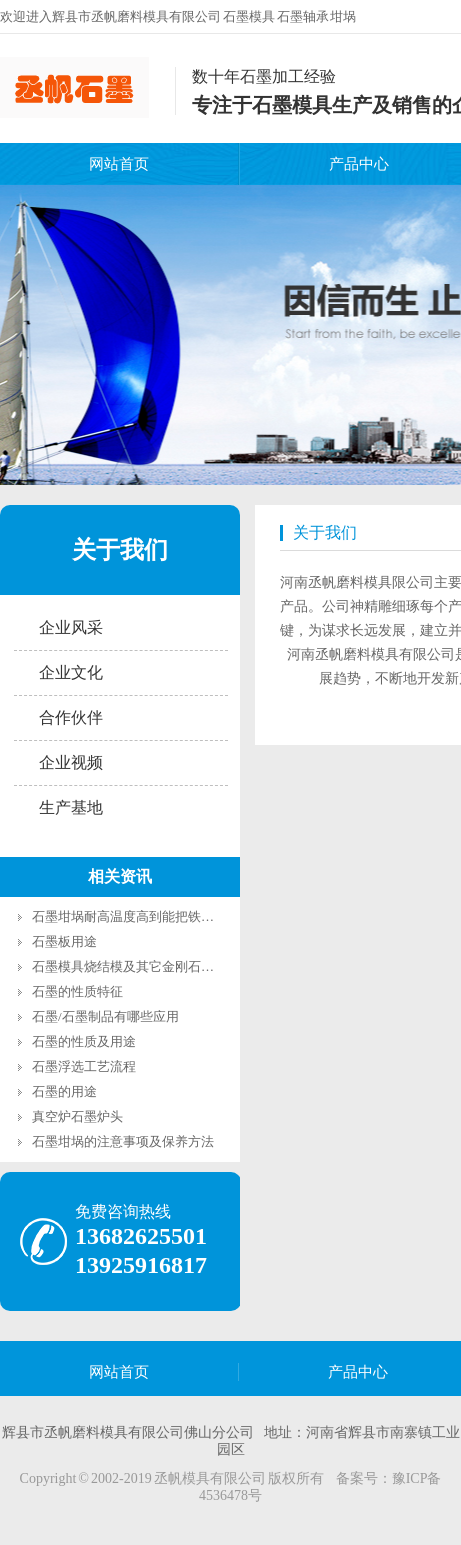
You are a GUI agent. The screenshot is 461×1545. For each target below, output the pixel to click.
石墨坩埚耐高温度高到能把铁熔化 (129, 916)
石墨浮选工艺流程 (84, 1066)
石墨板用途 (64, 941)
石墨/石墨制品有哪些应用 (105, 1016)
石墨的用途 (64, 1091)
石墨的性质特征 (77, 991)
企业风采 (71, 627)
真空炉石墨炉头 (77, 1116)
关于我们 (120, 550)
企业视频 (71, 762)
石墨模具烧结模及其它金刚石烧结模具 (142, 966)
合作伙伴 (71, 717)
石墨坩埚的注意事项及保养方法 (123, 1141)
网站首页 (119, 164)
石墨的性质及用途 (84, 1041)
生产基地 (71, 807)
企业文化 (71, 672)
